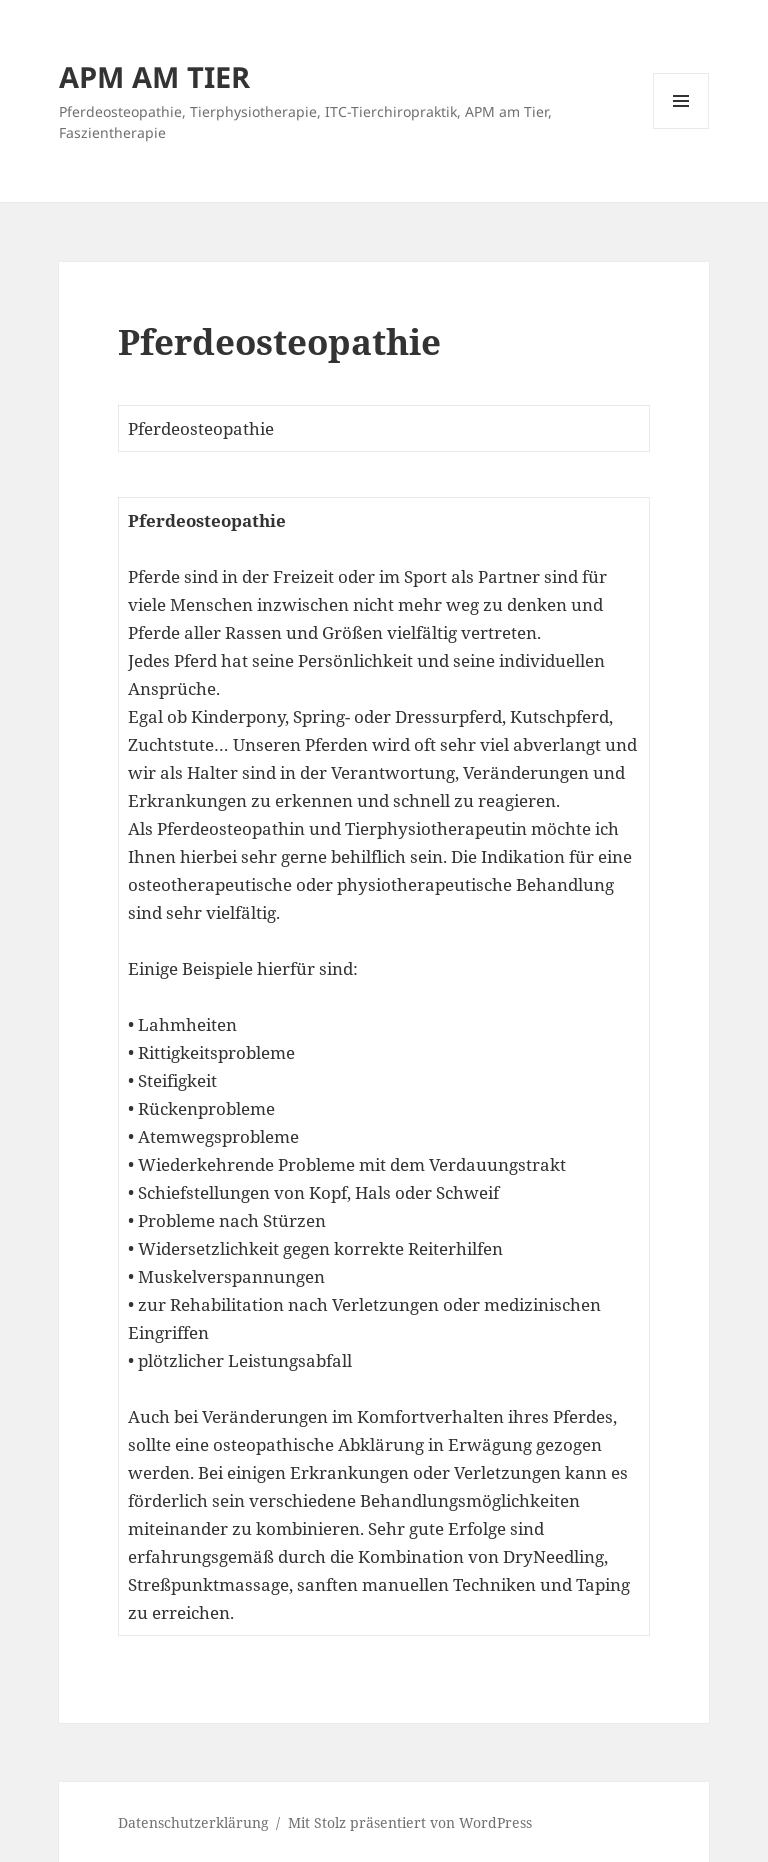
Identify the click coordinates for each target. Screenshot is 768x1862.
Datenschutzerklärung (193, 1822)
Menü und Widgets (681, 128)
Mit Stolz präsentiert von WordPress (410, 1822)
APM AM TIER (154, 76)
